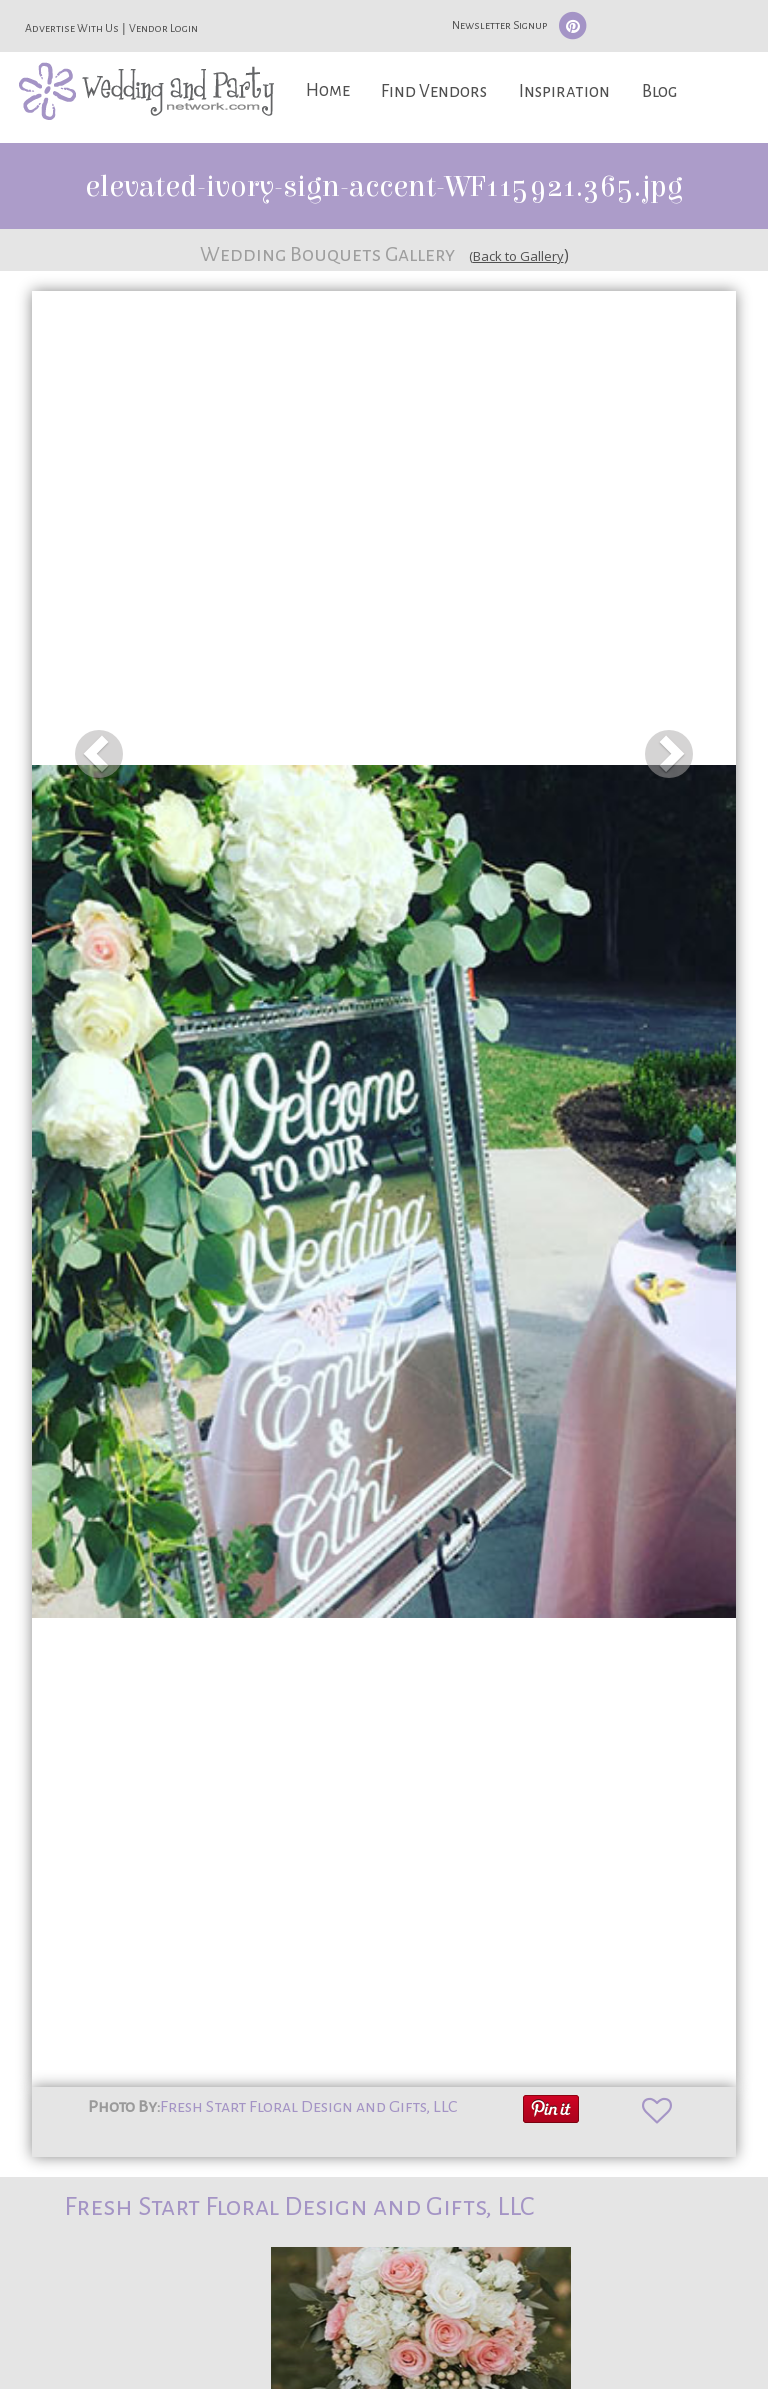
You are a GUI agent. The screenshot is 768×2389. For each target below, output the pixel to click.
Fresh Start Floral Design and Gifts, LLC (308, 2107)
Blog (659, 91)
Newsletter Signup (499, 25)
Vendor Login (163, 28)
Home (328, 90)
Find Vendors (434, 91)
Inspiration (564, 91)
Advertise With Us (72, 28)
